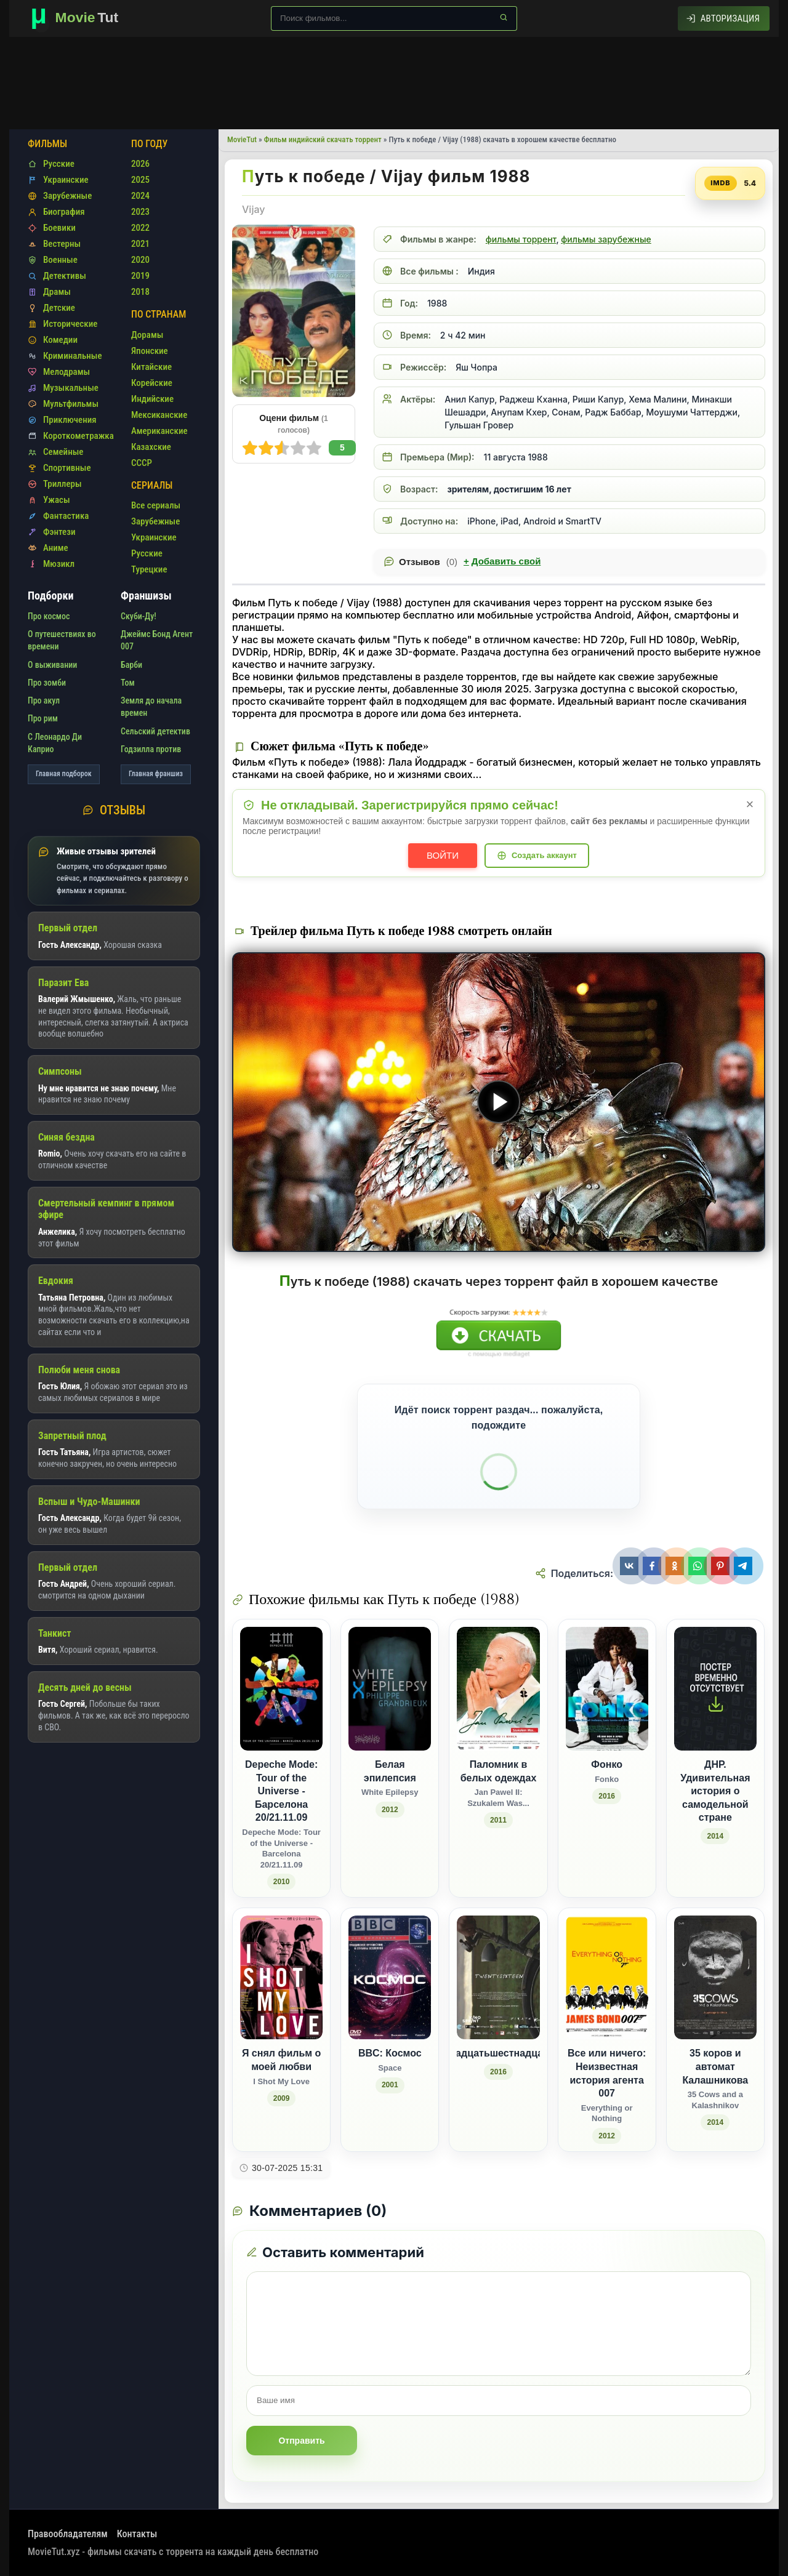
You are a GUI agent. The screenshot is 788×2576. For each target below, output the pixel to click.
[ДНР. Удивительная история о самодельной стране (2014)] (715, 1758)
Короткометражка (78, 435)
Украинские (66, 179)
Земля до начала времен (151, 707)
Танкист (54, 1633)
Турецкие (149, 569)
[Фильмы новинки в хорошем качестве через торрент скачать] (80, 18)
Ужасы (56, 499)
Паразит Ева (63, 983)
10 (250, 448)
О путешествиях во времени (62, 640)
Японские (149, 350)
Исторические (70, 323)
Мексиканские (159, 414)
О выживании (52, 665)
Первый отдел (67, 928)
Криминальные (72, 355)
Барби (131, 665)
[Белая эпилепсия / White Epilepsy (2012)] (389, 1758)
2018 (140, 291)
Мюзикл (58, 563)
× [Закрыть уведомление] (750, 804)
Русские (58, 163)
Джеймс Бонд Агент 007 (157, 640)
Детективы (64, 275)
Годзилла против (151, 749)
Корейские (151, 382)
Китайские (151, 366)
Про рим (43, 718)
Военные (60, 259)
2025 (140, 179)
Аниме (55, 547)
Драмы (57, 291)
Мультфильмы (70, 403)
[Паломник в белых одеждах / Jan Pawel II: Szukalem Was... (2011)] (498, 1758)
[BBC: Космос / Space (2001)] (389, 2030)
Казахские (151, 446)
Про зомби (47, 683)
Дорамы (147, 334)
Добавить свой (502, 561)
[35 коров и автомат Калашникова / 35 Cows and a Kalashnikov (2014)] (715, 2030)
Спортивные (67, 467)
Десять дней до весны (85, 1687)
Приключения (70, 419)
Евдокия (55, 1280)
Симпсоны (60, 1071)
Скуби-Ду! (138, 616)
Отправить (301, 2441)
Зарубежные (67, 195)
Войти (443, 855)
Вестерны (62, 243)
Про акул (44, 700)
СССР (141, 462)
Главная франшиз (156, 773)
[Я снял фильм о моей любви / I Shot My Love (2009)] (281, 2030)
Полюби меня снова (79, 1370)
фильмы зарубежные (606, 239)
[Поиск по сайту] (394, 18)
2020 (140, 259)
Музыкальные (70, 387)
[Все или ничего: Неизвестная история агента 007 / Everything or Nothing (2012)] (607, 2030)
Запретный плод (72, 1436)
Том (128, 683)
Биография (64, 211)
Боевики (59, 227)
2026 (140, 163)
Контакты (137, 2534)
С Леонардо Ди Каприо (55, 743)
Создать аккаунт (544, 855)
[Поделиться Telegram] (744, 1566)
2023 (140, 211)
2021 (140, 243)
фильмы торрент (521, 239)
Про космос (49, 616)
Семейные (63, 451)
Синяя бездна (66, 1137)
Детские (59, 307)
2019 (140, 275)
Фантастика (66, 515)
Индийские (152, 398)
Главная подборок (64, 773)
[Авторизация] (724, 18)
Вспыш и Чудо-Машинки (89, 1501)
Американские (159, 430)
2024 (140, 195)
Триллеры (62, 483)
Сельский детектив (155, 731)
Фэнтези (59, 531)
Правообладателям (68, 2534)
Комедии (60, 339)
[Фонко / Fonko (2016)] (607, 1758)
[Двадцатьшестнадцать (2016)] (498, 2030)
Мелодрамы (66, 371)
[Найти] (503, 17)
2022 (140, 227)
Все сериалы (155, 505)
